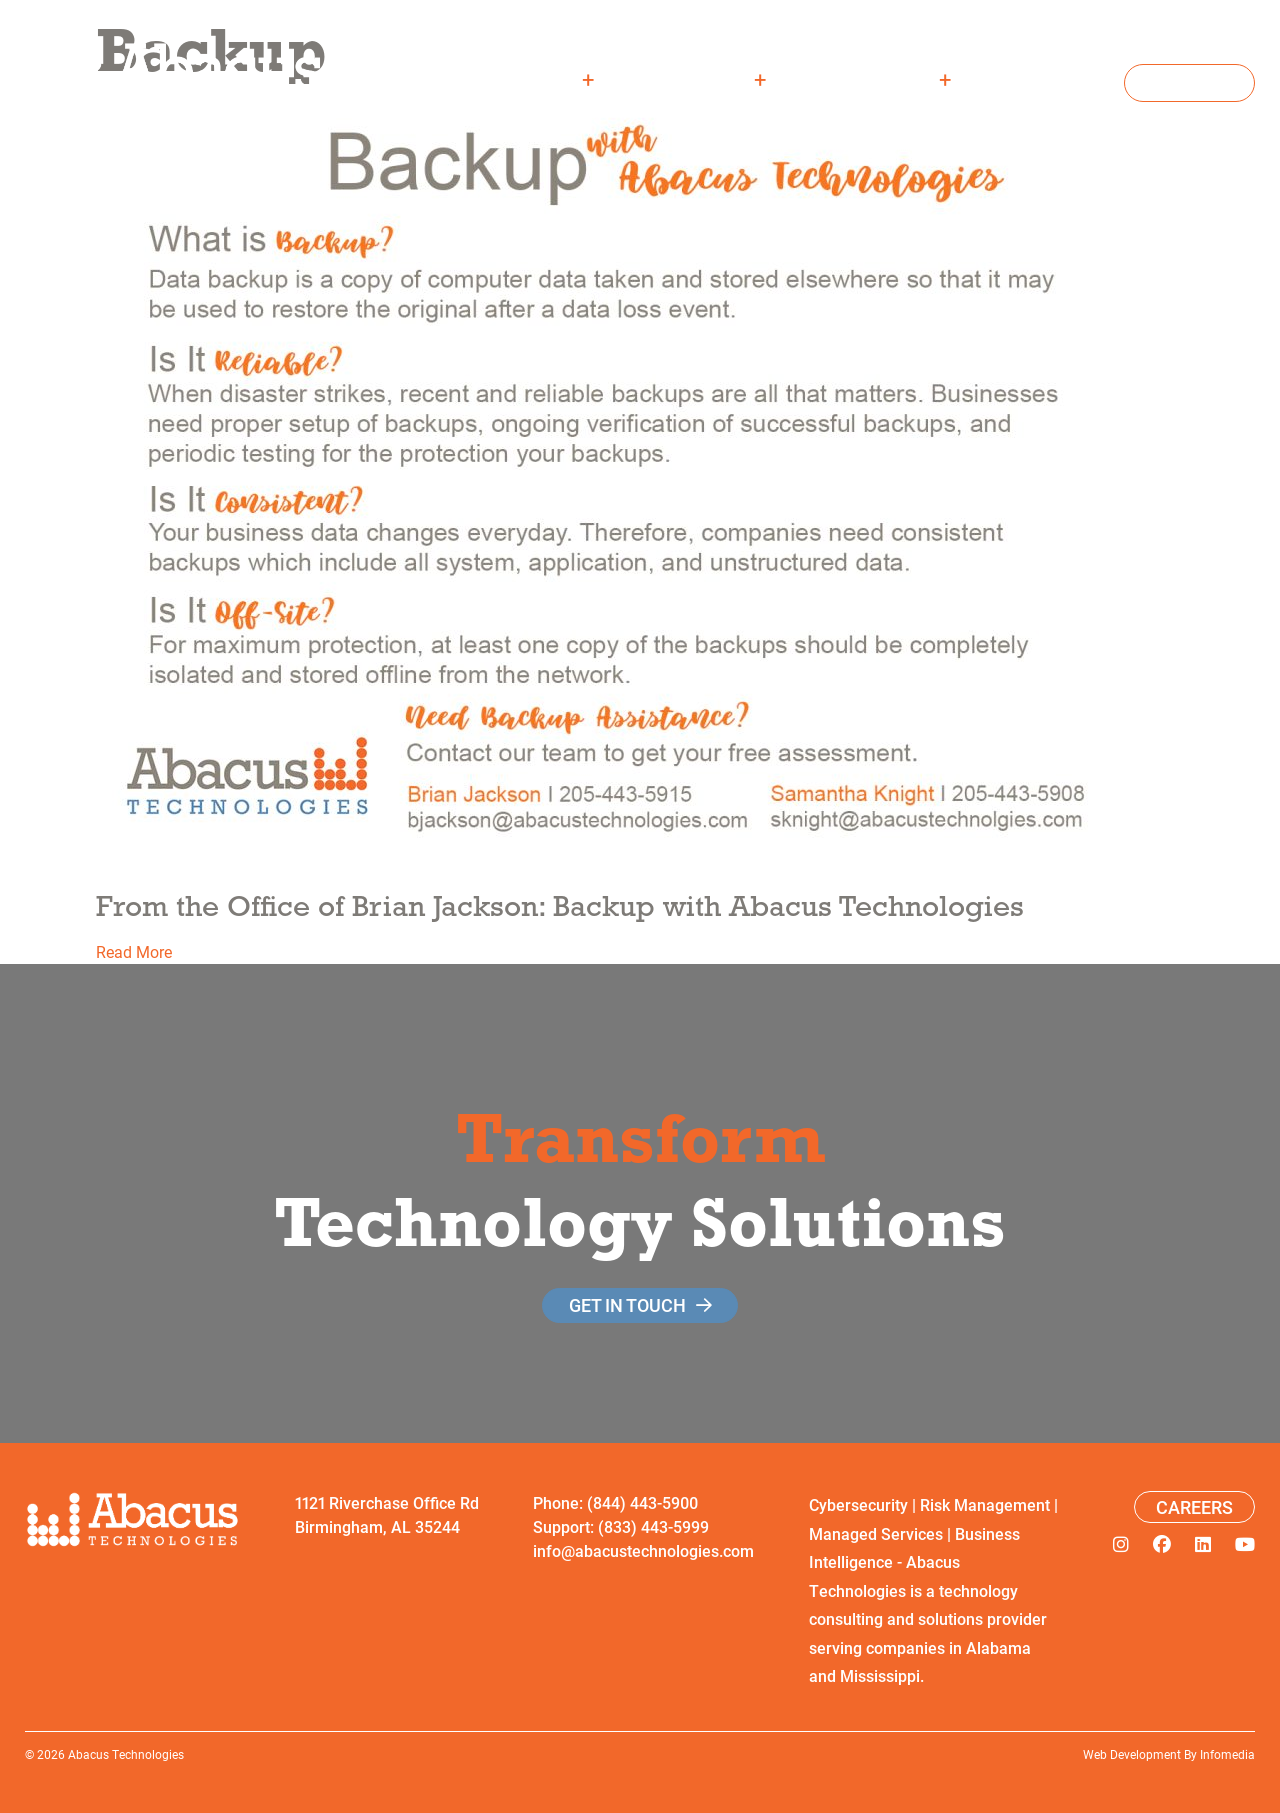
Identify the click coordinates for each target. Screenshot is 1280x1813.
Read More (134, 951)
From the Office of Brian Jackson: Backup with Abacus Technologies (560, 905)
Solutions (703, 78)
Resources (882, 78)
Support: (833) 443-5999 (621, 1526)
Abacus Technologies (126, 1754)
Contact (1189, 82)
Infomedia (1227, 1754)
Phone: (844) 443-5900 (615, 1502)
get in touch (627, 1305)
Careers (1052, 78)
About (548, 78)
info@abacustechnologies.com (643, 1550)
